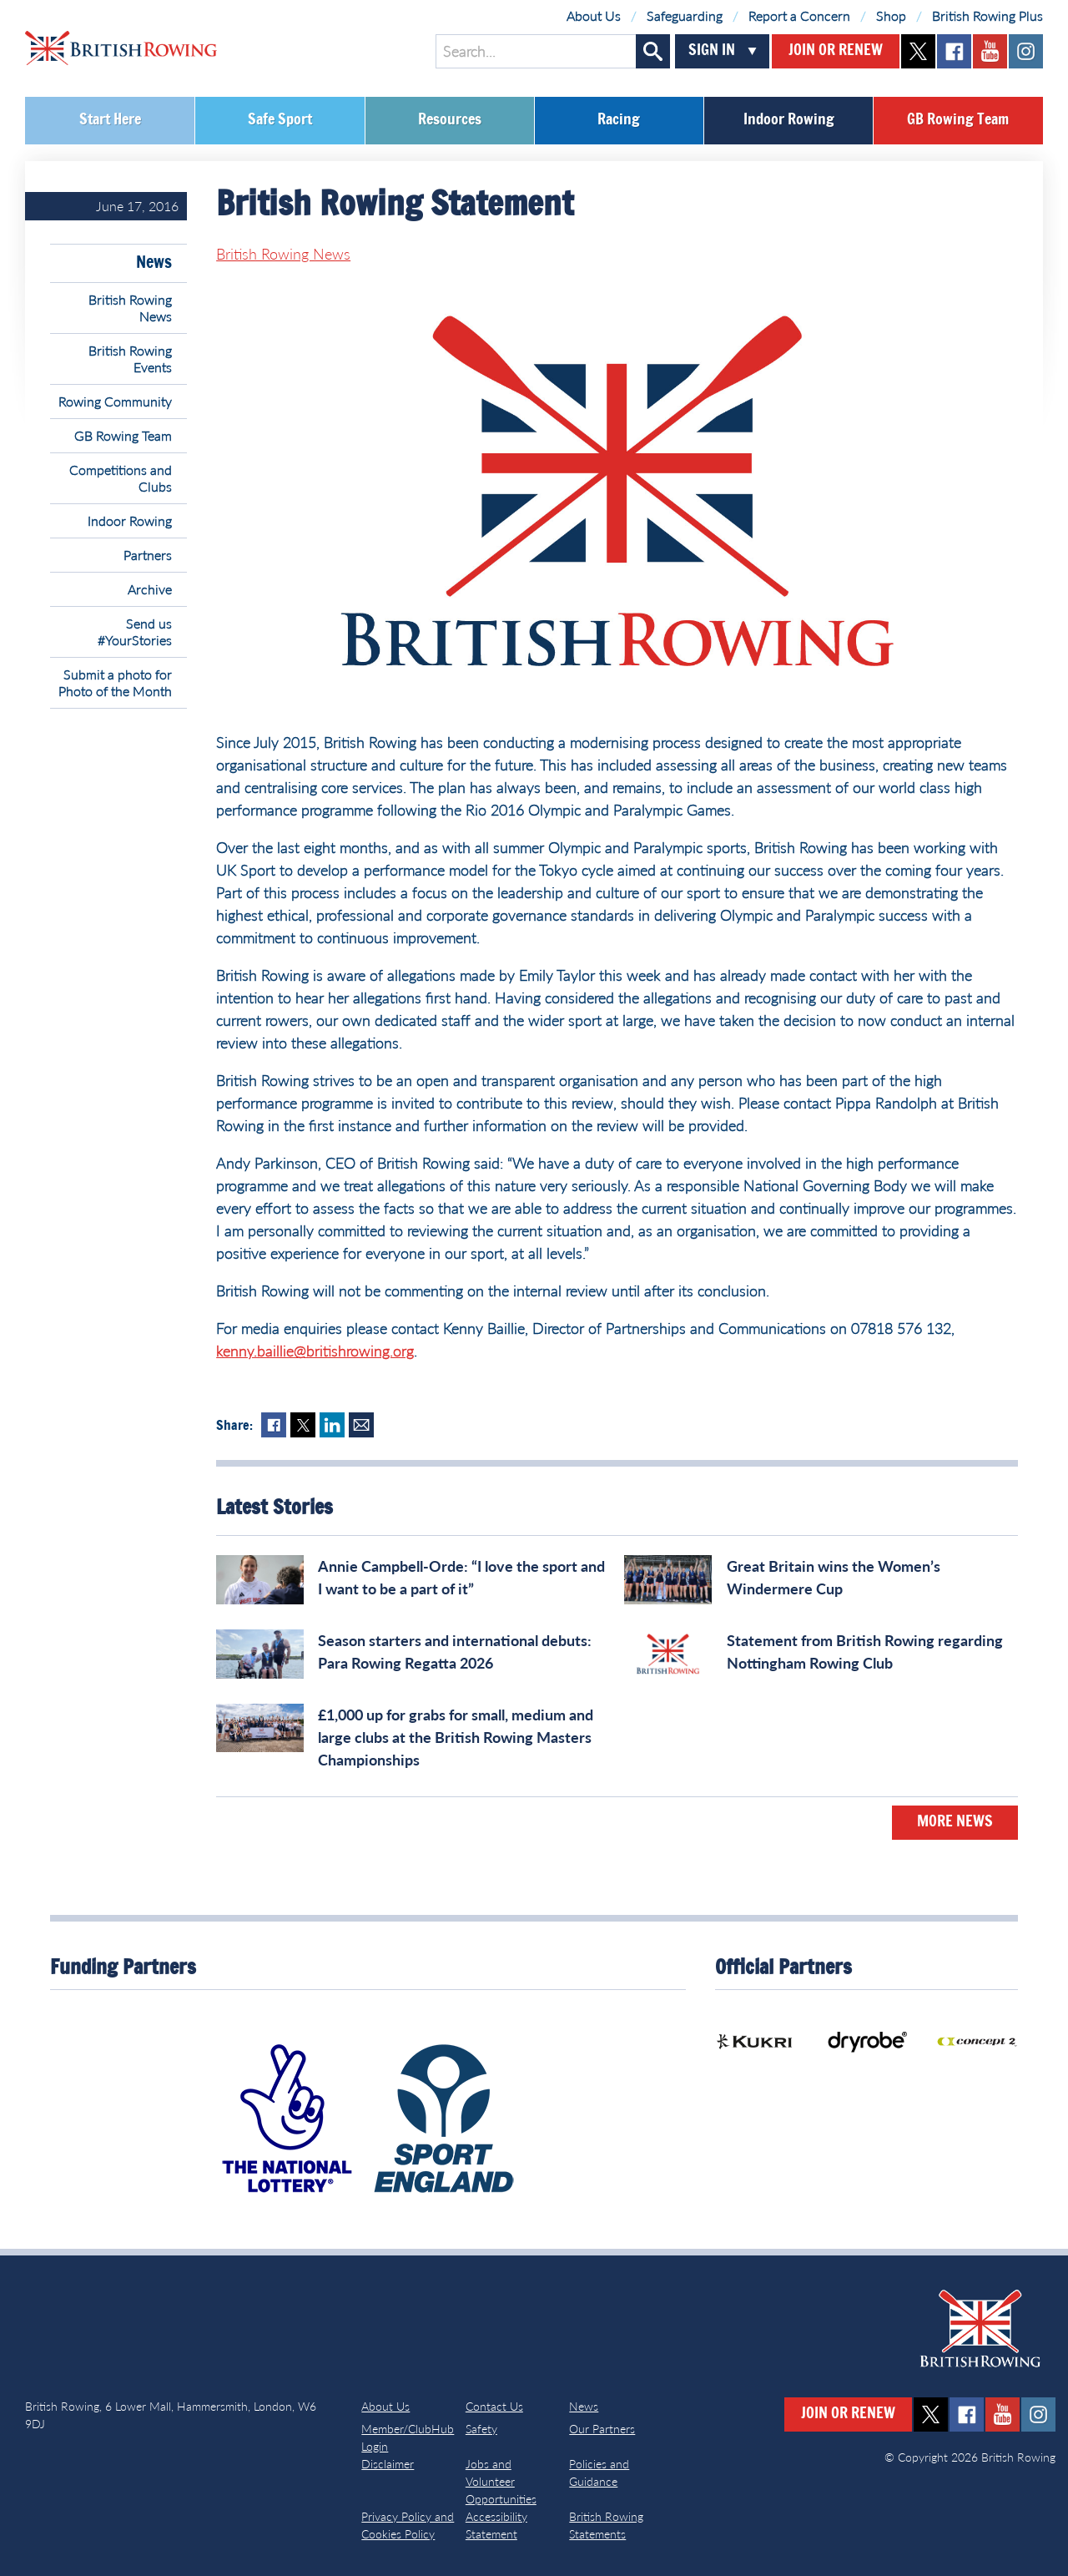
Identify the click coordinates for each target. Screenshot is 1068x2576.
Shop (891, 15)
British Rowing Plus (987, 15)
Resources (449, 120)
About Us (594, 15)
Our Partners (602, 2429)
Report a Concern (799, 15)
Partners (147, 555)
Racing (618, 120)
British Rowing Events (130, 358)
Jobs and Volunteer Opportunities (501, 2481)
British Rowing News (130, 307)
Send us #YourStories (135, 631)
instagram (1026, 51)
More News (955, 1822)
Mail (361, 1424)
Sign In (711, 50)
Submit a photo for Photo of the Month (115, 682)
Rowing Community (115, 401)
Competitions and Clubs (120, 478)
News (154, 263)
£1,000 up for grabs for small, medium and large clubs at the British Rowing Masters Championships (455, 1737)
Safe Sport (280, 120)
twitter (918, 51)
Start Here (110, 120)
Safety (481, 2429)
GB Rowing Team (958, 120)
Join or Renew (835, 50)
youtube (990, 51)
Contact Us (494, 2406)
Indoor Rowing (788, 120)
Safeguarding (685, 15)
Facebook (273, 1424)
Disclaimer (387, 2464)
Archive (150, 589)
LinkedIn (332, 1424)
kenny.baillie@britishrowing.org (315, 1350)
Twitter (302, 1424)
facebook (954, 51)
